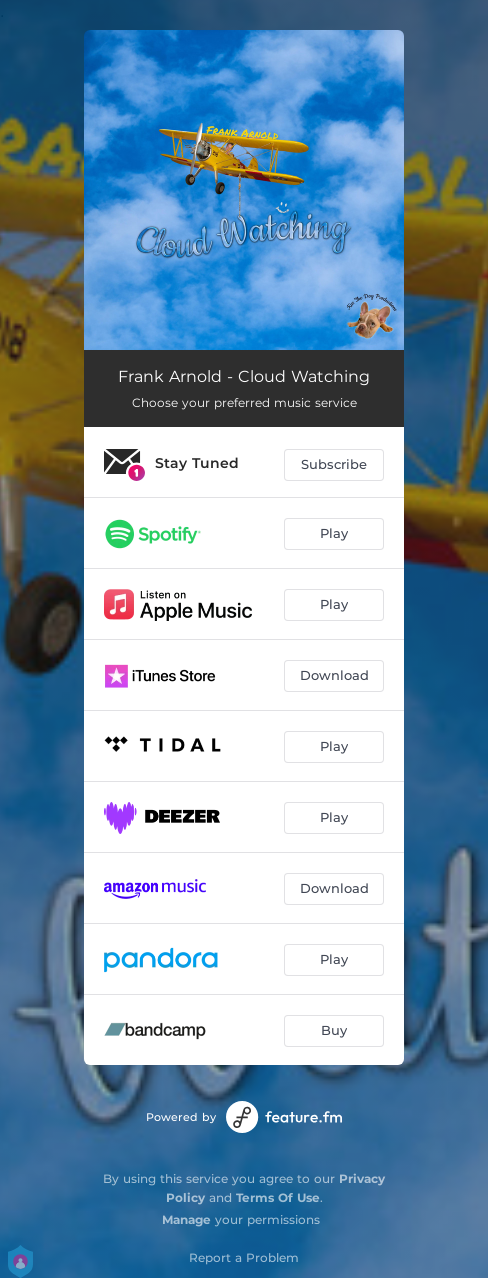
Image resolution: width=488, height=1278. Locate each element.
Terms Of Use (278, 1197)
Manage (186, 1219)
